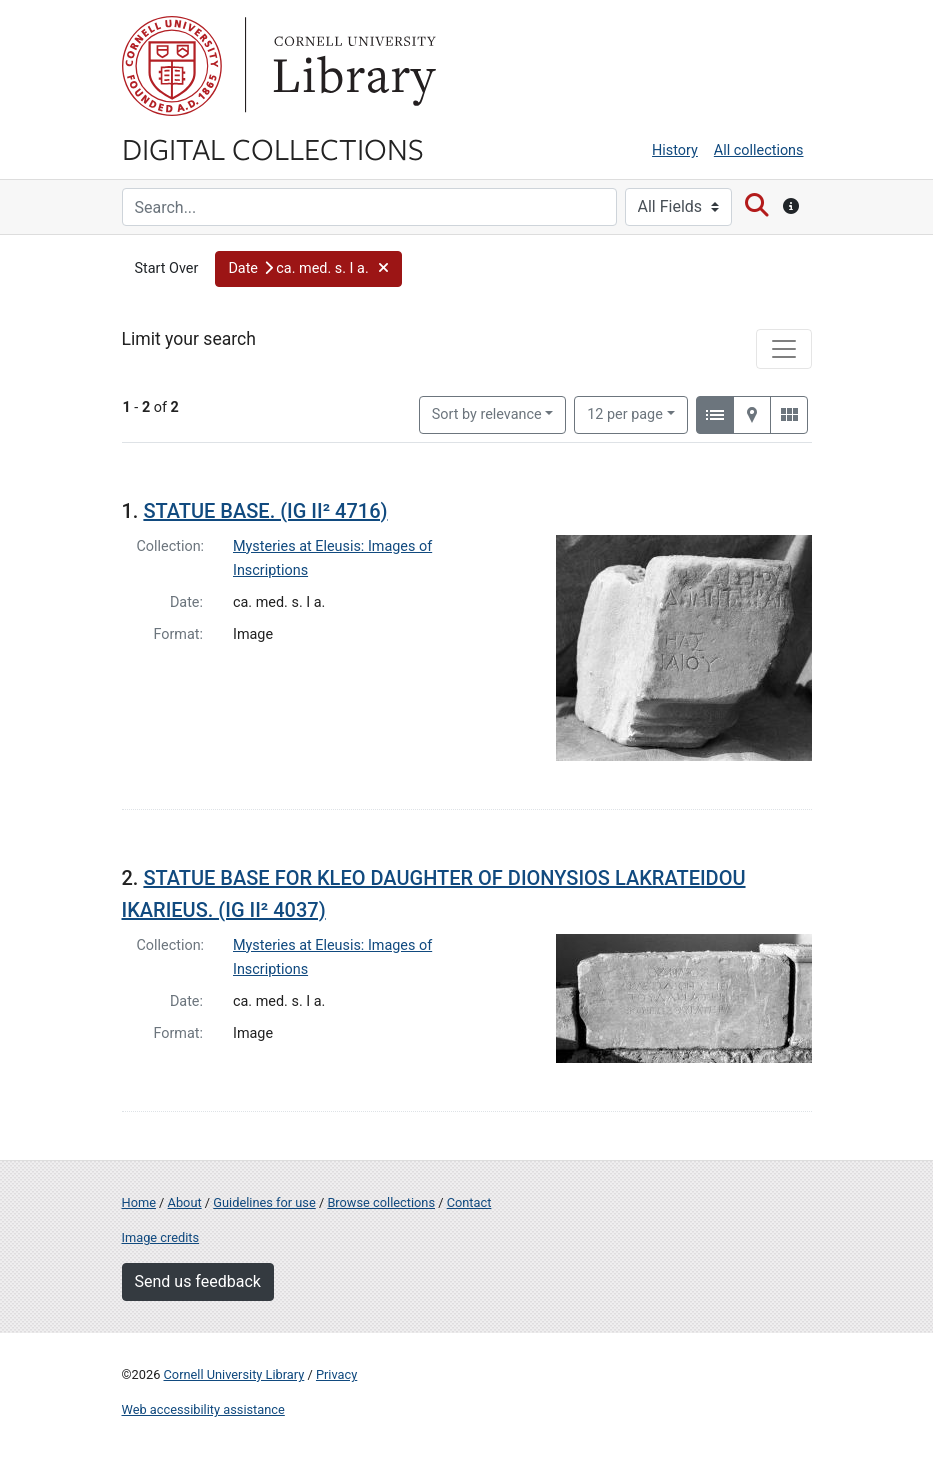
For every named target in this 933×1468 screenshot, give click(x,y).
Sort (487, 414)
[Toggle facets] (784, 349)
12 (625, 413)
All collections (759, 150)
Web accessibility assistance (203, 1409)
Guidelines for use (264, 1202)
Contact (469, 1202)
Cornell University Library (234, 1374)
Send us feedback (198, 1281)
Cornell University (172, 66)
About (185, 1202)
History (675, 150)
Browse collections (381, 1202)
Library (352, 66)
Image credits (161, 1237)
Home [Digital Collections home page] (139, 1202)
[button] (308, 269)
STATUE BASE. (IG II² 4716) (265, 511)
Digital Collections (273, 148)
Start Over (167, 268)
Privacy (336, 1374)
